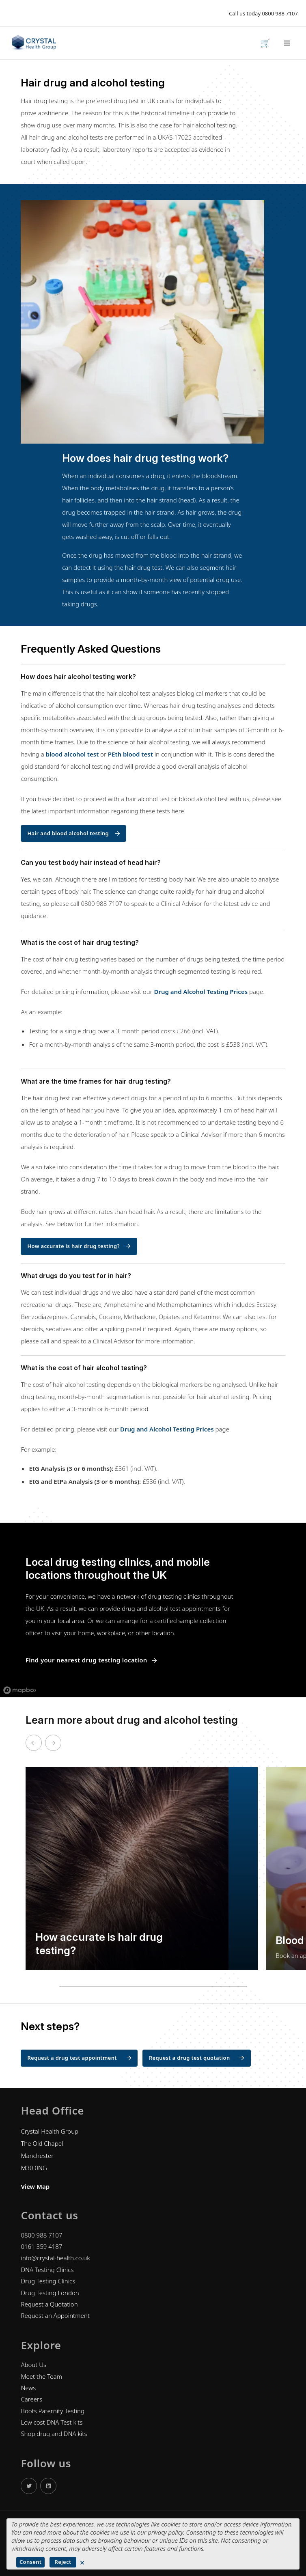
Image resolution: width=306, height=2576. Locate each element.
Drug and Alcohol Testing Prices (201, 991)
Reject (62, 2561)
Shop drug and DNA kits (54, 2433)
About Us (33, 2364)
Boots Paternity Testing (52, 2411)
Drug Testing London (50, 2293)
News (28, 2388)
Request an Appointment (55, 2315)
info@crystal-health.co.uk (55, 2258)
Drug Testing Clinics (48, 2281)
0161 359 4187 (41, 2246)
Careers (31, 2399)
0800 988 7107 (280, 13)
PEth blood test (130, 754)
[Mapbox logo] (20, 1690)
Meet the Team (41, 2376)
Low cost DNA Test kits (51, 2422)
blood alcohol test (72, 754)
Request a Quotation (49, 2304)
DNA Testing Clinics (47, 2270)
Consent (30, 2561)
